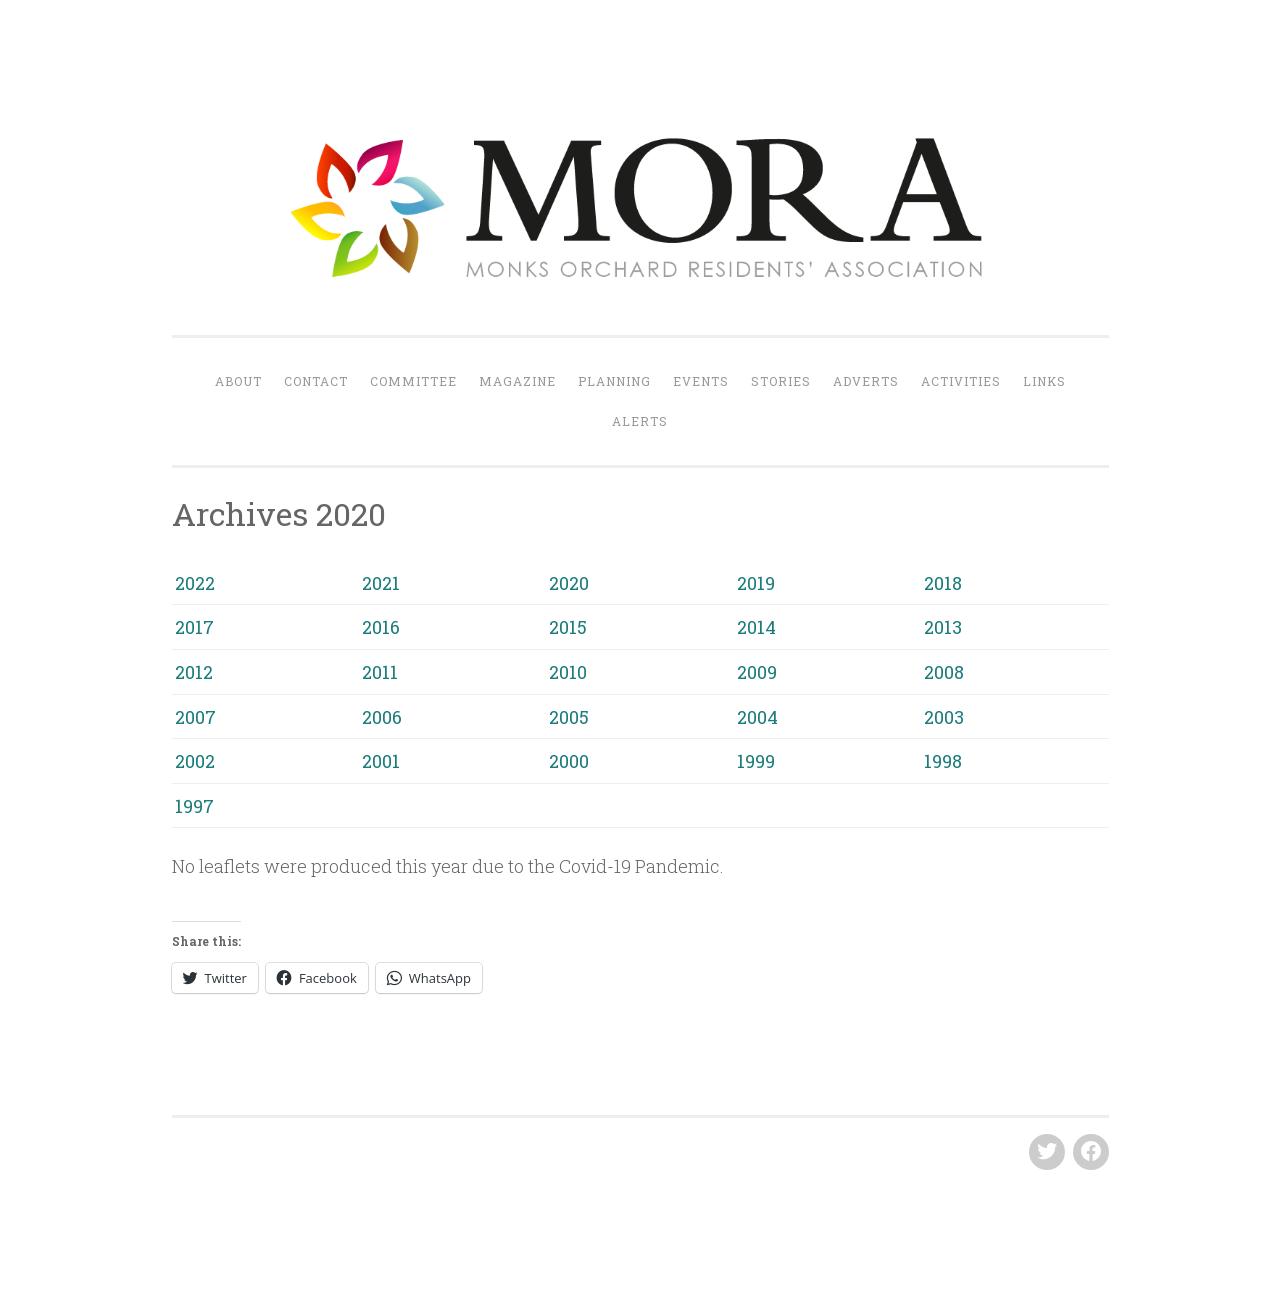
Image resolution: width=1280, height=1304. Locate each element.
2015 (568, 627)
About (238, 381)
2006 (382, 717)
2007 (195, 717)
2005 (569, 717)
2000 (569, 761)
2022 (195, 583)
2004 (757, 717)
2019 (756, 583)
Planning (614, 381)
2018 (943, 583)
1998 (943, 761)
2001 (381, 761)
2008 (944, 672)
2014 (756, 627)
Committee (413, 381)
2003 (944, 717)
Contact (316, 381)
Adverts (866, 381)
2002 (195, 761)
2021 (381, 583)
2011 (380, 672)
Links (1044, 381)
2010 (568, 672)
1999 (756, 761)
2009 (757, 672)
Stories (781, 381)
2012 (194, 672)
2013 (943, 627)
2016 (381, 627)
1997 (194, 806)
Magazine (517, 381)
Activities (961, 381)
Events (701, 381)
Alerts (640, 421)
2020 (569, 583)
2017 (194, 627)
